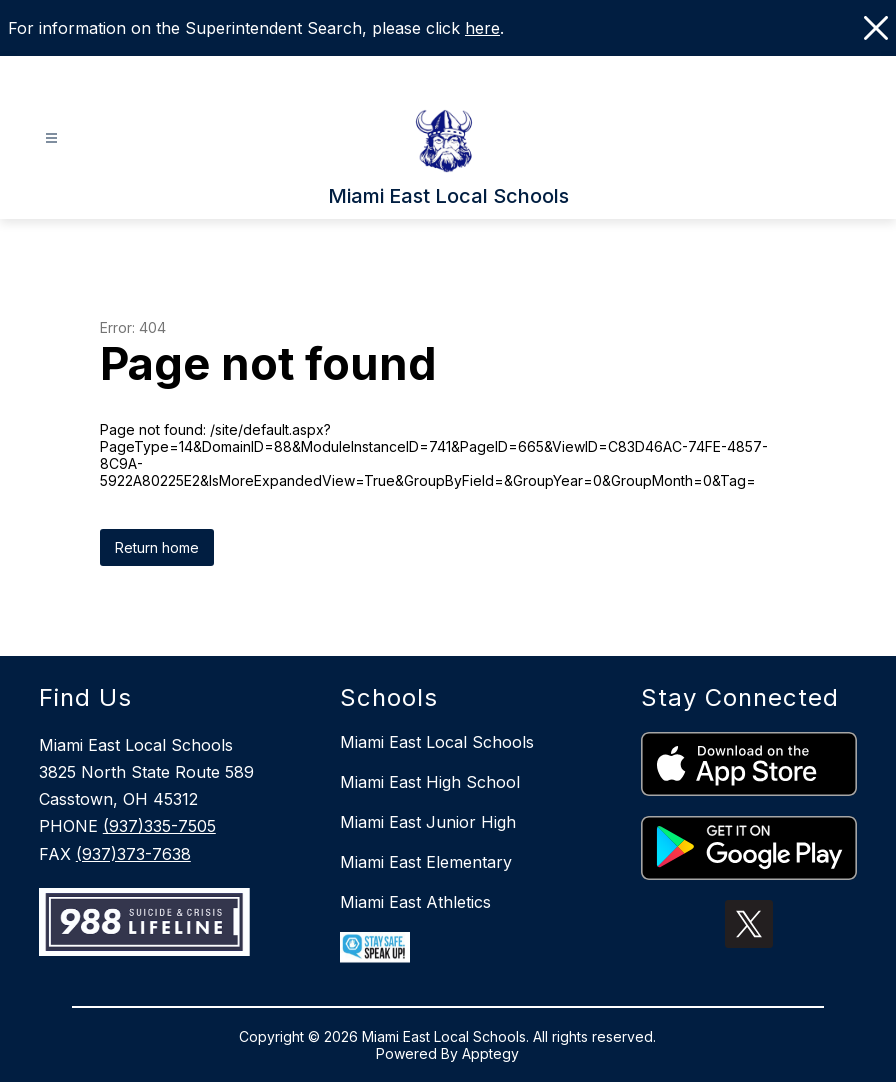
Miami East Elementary (426, 862)
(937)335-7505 (159, 826)
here (482, 28)
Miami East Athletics (415, 902)
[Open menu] (51, 138)
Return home (157, 547)
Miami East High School (430, 782)
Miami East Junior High (428, 822)
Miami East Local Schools (437, 742)
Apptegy (490, 1053)
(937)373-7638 (133, 854)
